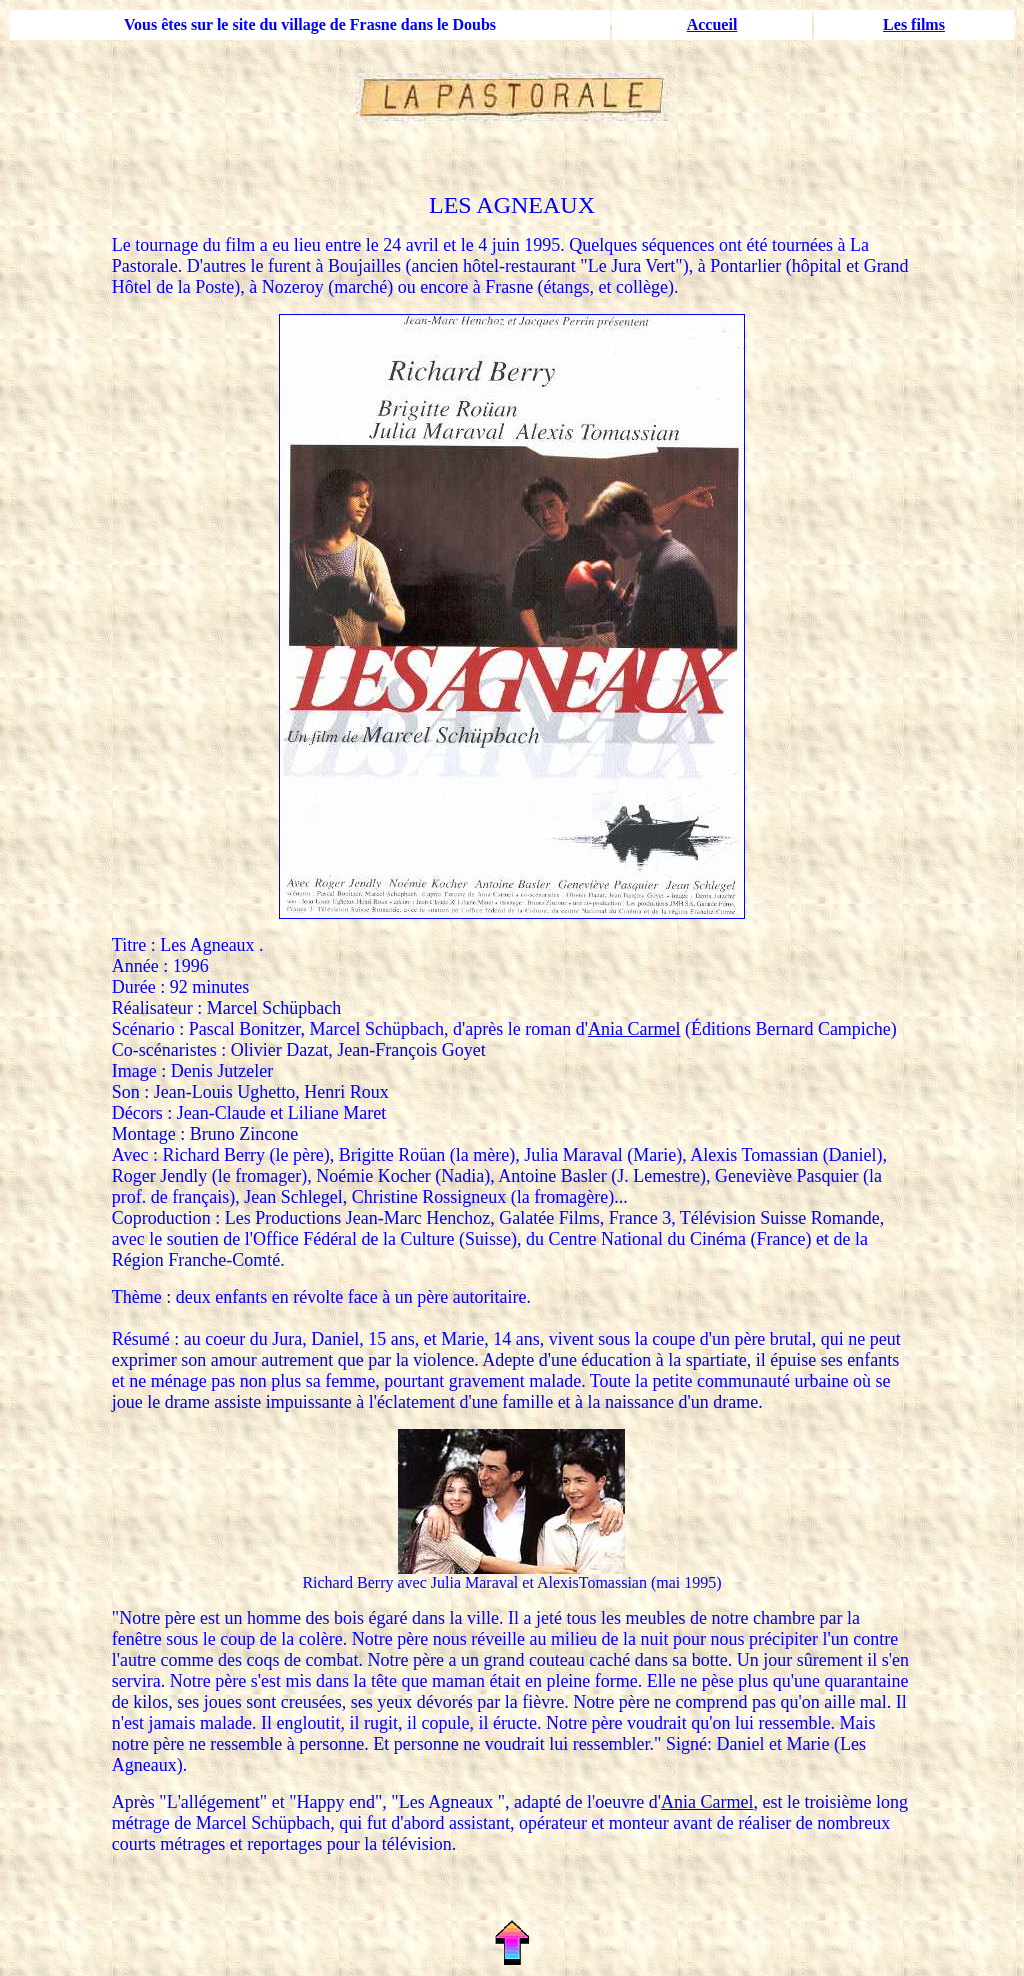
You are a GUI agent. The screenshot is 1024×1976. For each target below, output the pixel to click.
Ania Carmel (634, 1029)
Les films (914, 24)
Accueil (712, 24)
